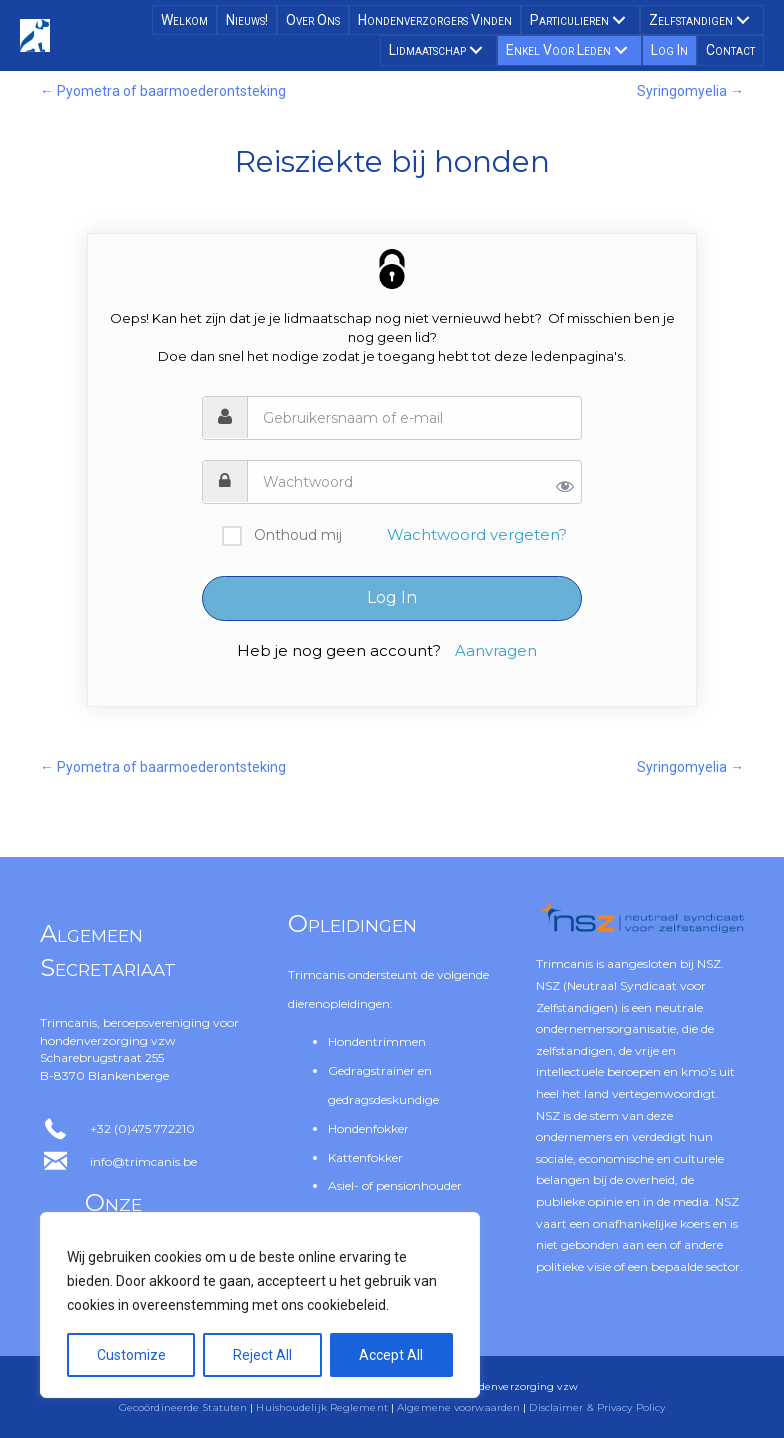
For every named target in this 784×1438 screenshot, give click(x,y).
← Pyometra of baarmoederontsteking (163, 91)
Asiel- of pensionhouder (395, 1185)
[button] (619, 20)
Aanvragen (496, 650)
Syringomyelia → (690, 91)
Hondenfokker (368, 1128)
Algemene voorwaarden (458, 1407)
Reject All (262, 1355)
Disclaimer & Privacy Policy (597, 1407)
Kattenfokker (365, 1157)
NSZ (709, 963)
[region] (260, 1305)
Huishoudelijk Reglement (321, 1407)
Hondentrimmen (377, 1041)
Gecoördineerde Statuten (183, 1407)
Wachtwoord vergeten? (477, 534)
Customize (131, 1355)
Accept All (391, 1355)
